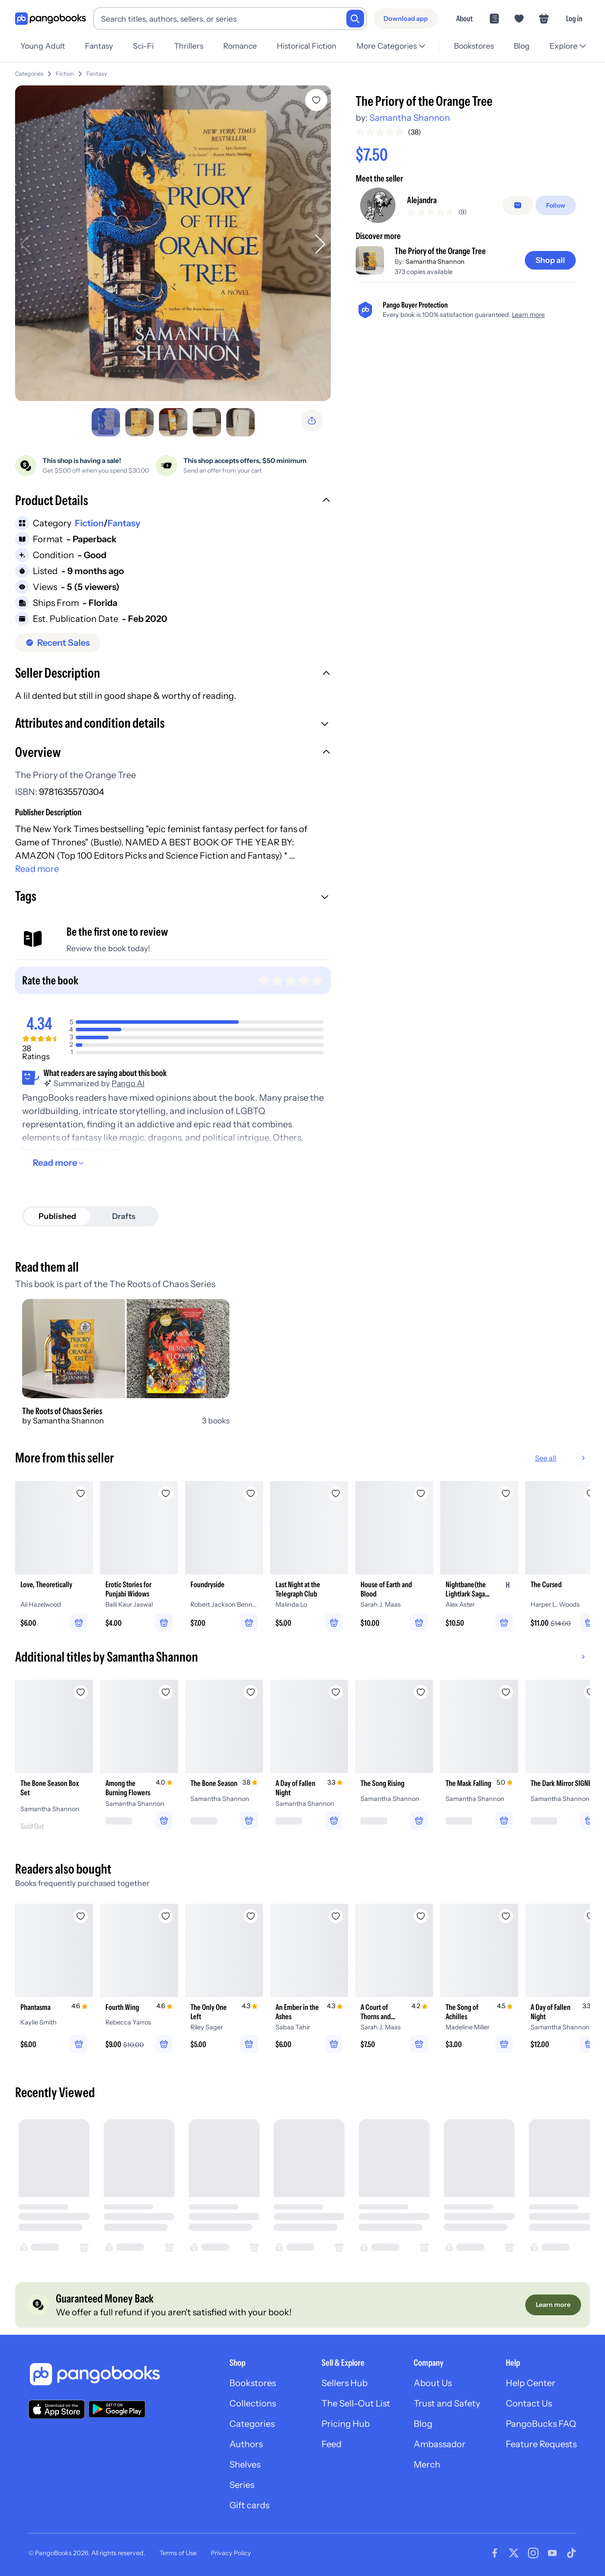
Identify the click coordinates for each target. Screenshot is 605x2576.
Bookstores (474, 45)
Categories (29, 73)
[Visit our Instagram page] (533, 2553)
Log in (574, 18)
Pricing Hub (346, 2423)
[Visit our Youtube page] (552, 2553)
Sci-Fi (143, 45)
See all (574, 1458)
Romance (240, 45)
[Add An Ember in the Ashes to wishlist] (336, 1916)
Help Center (530, 2383)
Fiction (65, 73)
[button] (173, 501)
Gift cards (249, 2505)
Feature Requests (541, 2444)
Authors (246, 2444)
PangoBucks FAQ (541, 2423)
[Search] (355, 18)
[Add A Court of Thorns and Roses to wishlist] (421, 1916)
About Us (433, 2383)
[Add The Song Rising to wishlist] (421, 1692)
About (464, 18)
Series (241, 2485)
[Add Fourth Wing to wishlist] (166, 1916)
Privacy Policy (231, 2553)
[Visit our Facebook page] (494, 2553)
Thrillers (188, 45)
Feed (331, 2444)
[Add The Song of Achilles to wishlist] (506, 1916)
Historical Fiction (307, 45)
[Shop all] (550, 260)
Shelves (244, 2464)
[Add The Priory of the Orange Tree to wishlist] (316, 100)
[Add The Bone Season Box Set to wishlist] (81, 1692)
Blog (522, 45)
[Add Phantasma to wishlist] (81, 1916)
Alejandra (422, 200)
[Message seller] (518, 205)
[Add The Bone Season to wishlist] (251, 1692)
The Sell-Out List (356, 2403)
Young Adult (42, 45)
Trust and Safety (447, 2403)
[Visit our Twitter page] (513, 2553)
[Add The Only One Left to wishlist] (251, 1916)
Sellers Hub (345, 2383)
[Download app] (406, 18)
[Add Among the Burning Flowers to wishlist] (166, 1692)
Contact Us (529, 2403)
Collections (252, 2403)
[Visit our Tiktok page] (571, 2553)
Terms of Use (178, 2553)
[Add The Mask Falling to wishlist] (506, 1692)
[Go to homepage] (50, 18)
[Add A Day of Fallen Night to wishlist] (336, 1692)
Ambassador (439, 2444)
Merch (427, 2464)
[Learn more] (553, 2304)
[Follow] (555, 205)
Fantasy (99, 45)
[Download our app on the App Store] (56, 2409)
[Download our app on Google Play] (117, 2409)
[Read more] (59, 1162)
